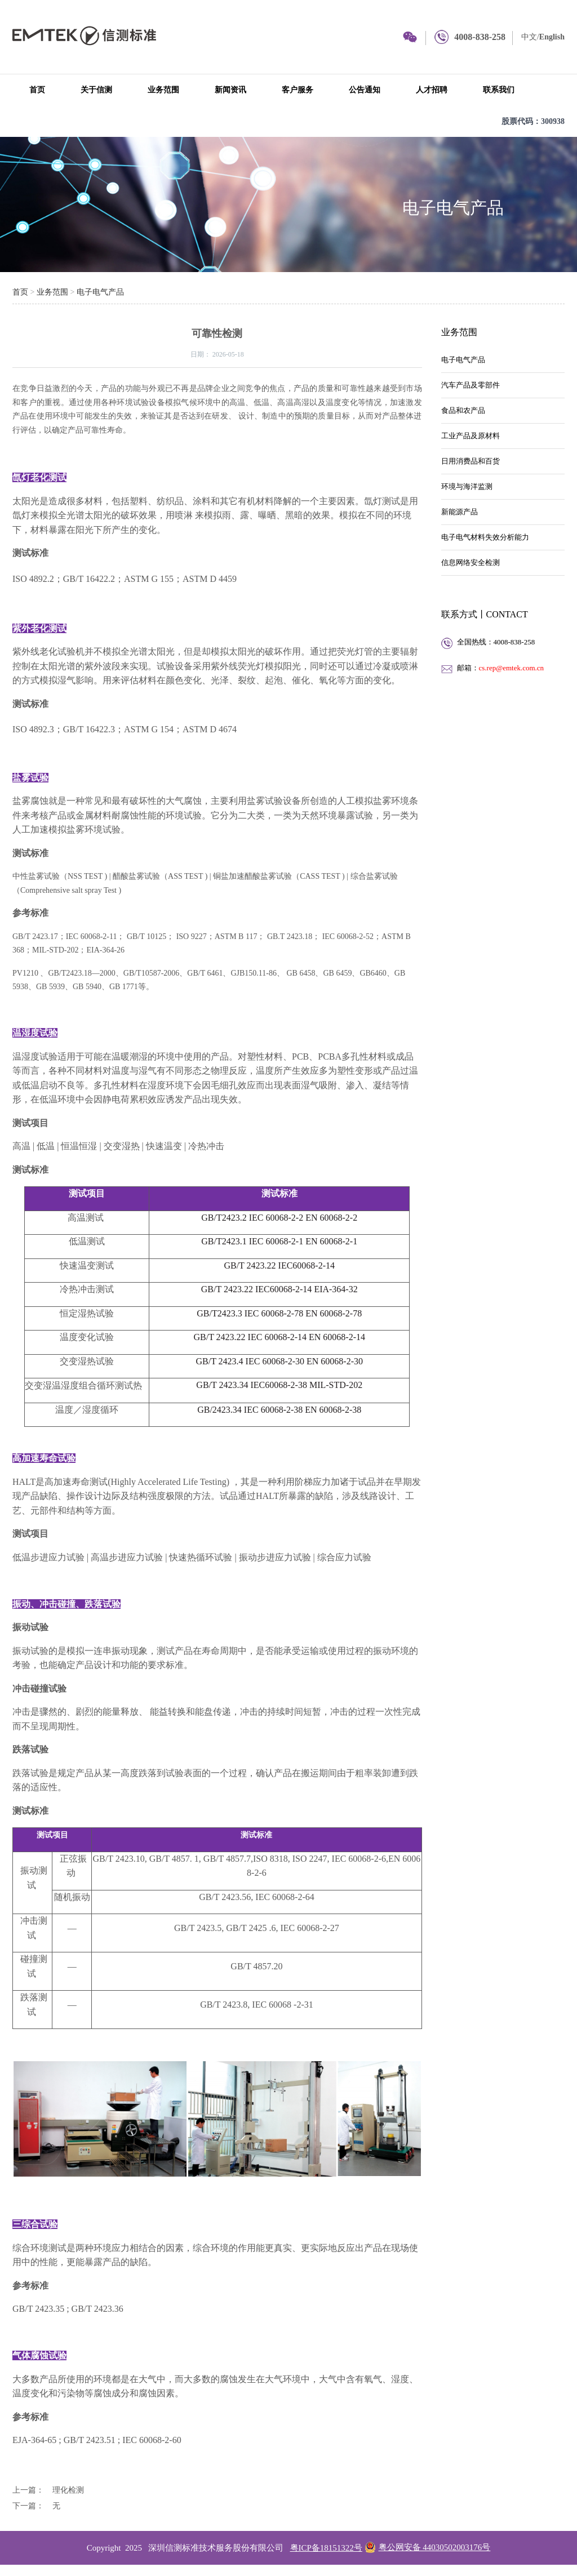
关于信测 (96, 90)
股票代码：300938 (533, 121)
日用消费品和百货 (470, 461)
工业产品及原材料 (470, 435)
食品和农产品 (463, 410)
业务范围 (163, 90)
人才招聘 (431, 90)
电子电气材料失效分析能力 (485, 537)
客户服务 (297, 90)
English (552, 37)
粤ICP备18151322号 (326, 2547)
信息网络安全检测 (470, 562)
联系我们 (498, 90)
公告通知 (364, 90)
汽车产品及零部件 (470, 385)
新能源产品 (459, 512)
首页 (37, 90)
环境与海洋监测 (466, 486)
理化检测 (68, 2490)
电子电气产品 (453, 207)
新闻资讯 (230, 90)
